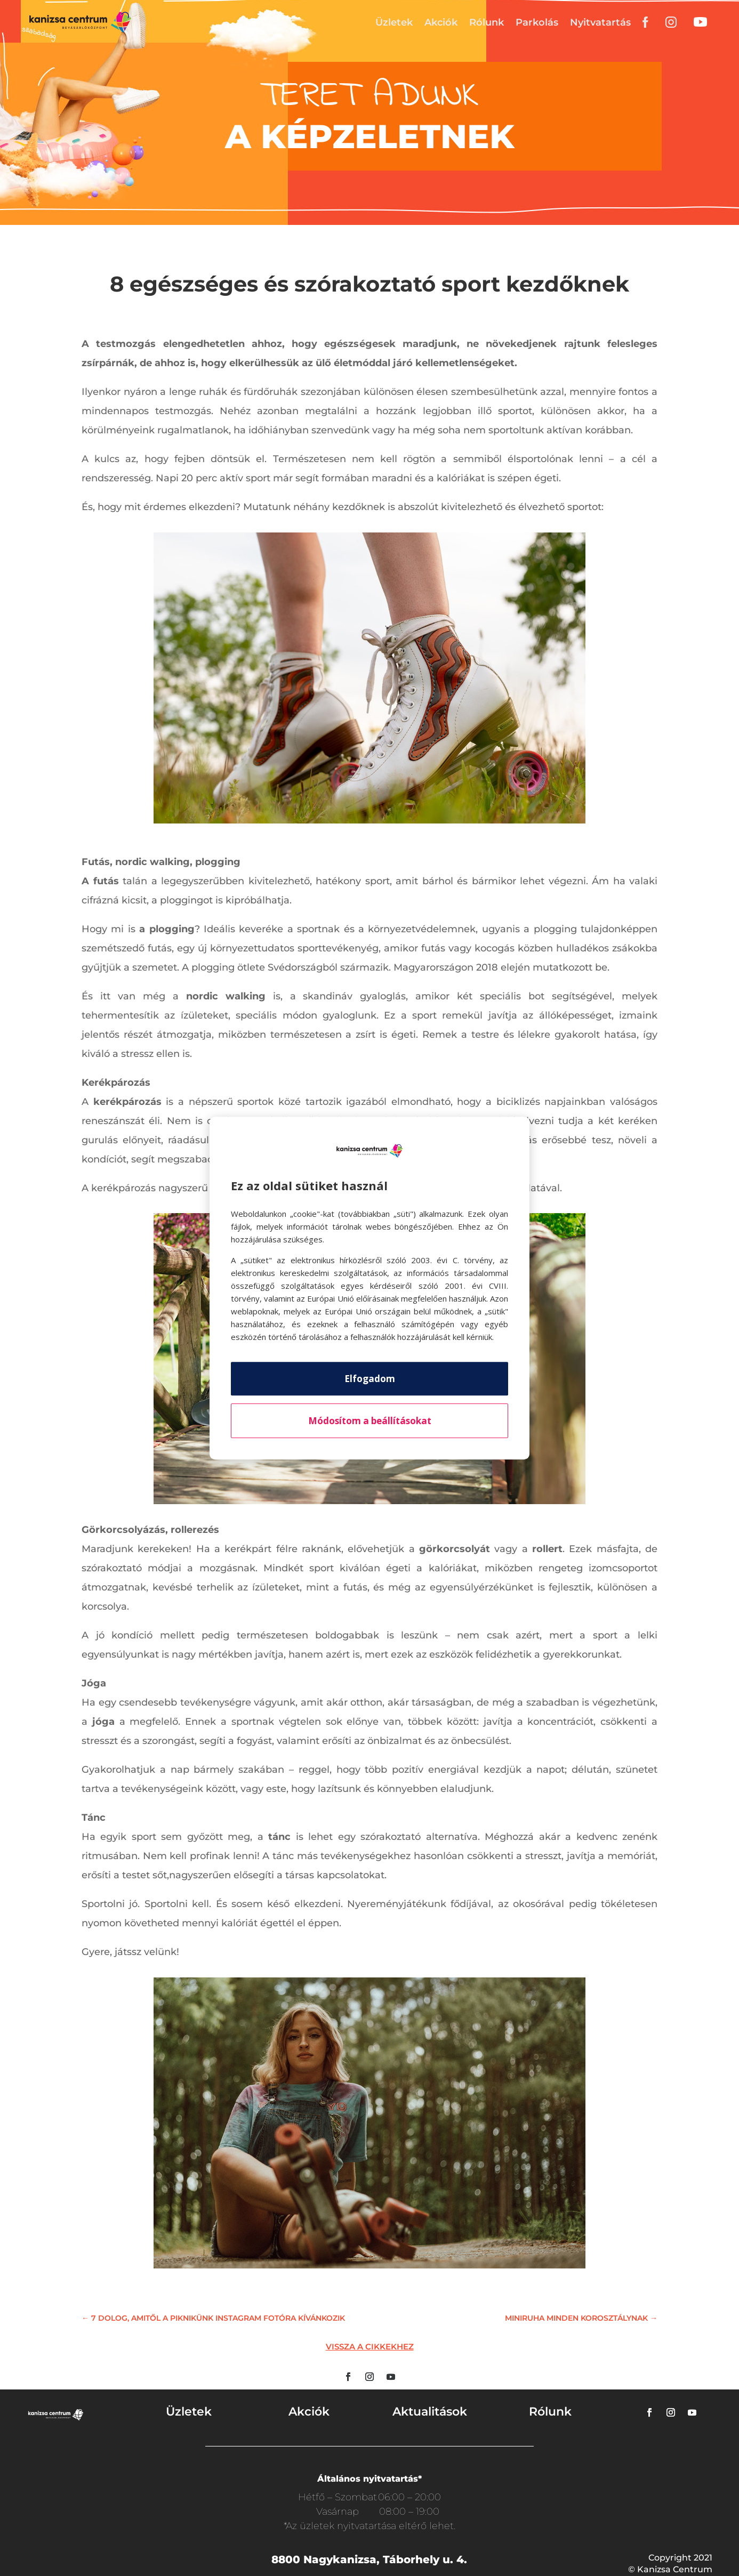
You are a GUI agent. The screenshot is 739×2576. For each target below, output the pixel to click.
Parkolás (537, 22)
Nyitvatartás (600, 22)
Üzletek (394, 22)
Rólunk (486, 22)
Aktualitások (429, 2411)
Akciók (440, 22)
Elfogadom (369, 1378)
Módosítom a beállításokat (369, 1421)
